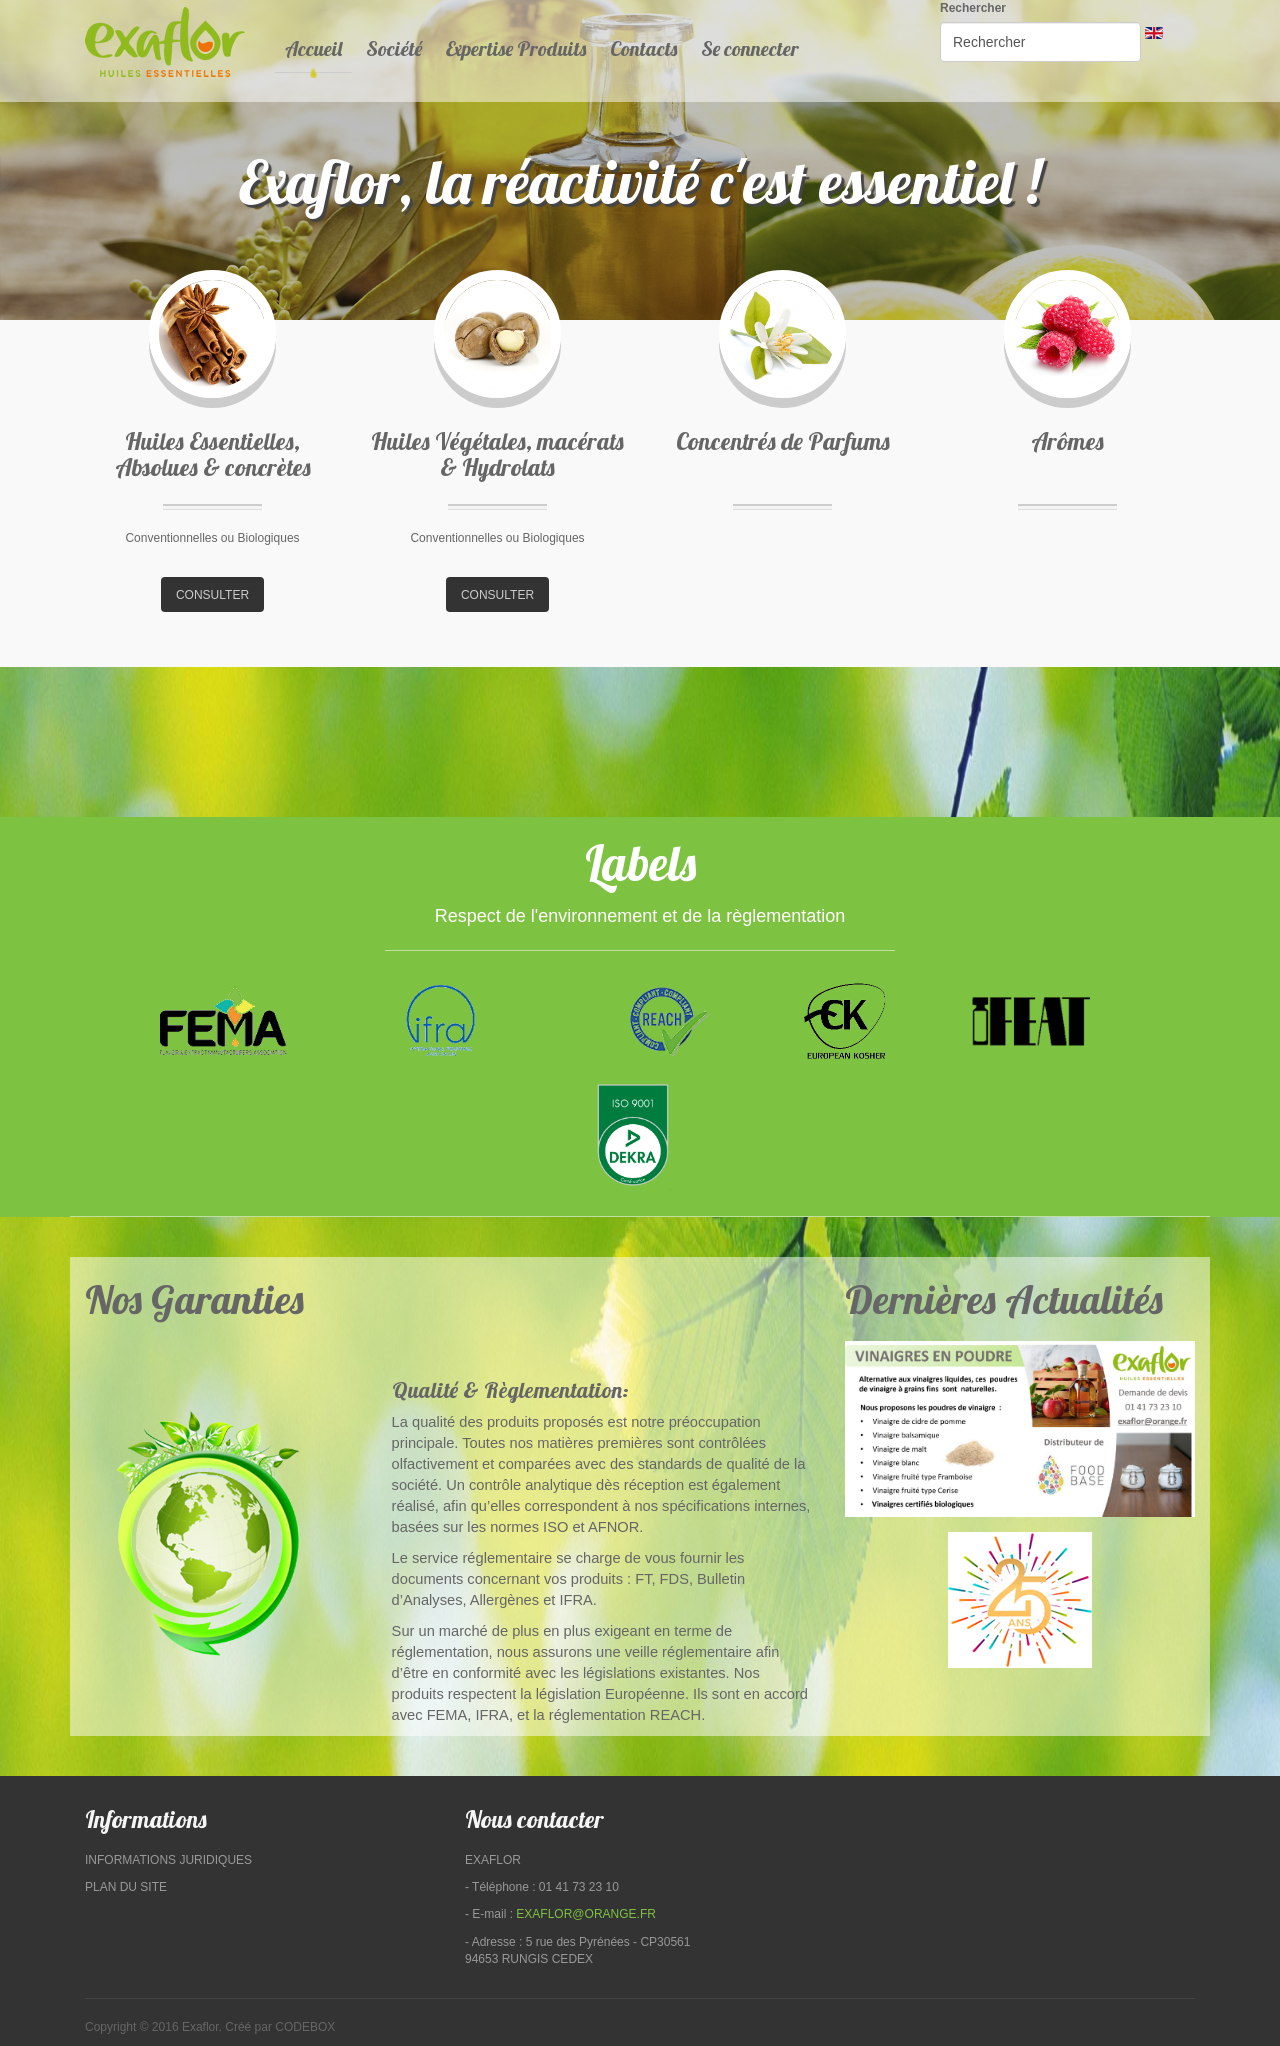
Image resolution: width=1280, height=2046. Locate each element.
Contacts (643, 48)
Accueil (313, 48)
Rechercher (973, 8)
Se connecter (750, 48)
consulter (212, 595)
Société (394, 48)
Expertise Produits (516, 48)
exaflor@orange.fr (586, 1914)
